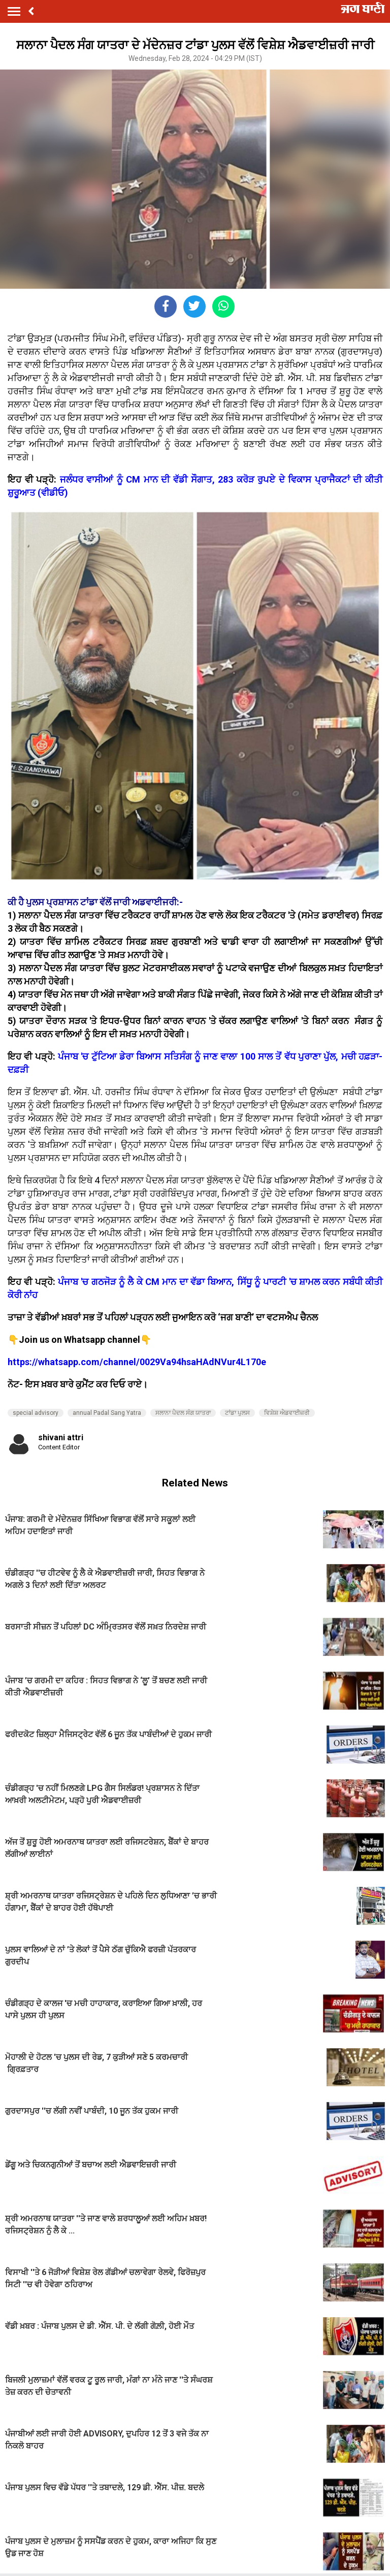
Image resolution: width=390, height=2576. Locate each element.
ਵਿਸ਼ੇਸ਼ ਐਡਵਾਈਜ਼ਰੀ (287, 1412)
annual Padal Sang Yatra (107, 1412)
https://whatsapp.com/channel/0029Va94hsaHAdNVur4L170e (137, 1362)
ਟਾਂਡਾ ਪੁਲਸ (237, 1412)
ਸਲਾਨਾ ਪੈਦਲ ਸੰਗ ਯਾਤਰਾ (183, 1412)
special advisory (35, 1412)
